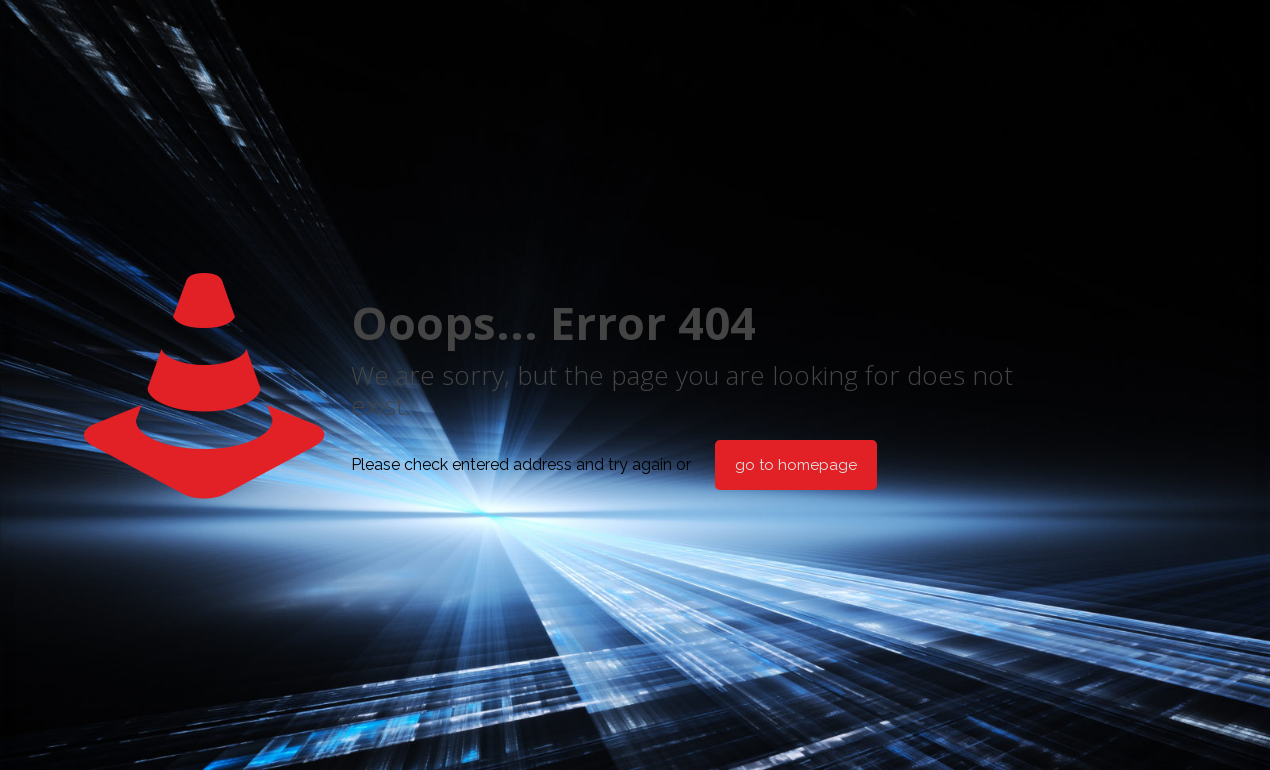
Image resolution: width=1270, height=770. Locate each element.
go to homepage (796, 465)
